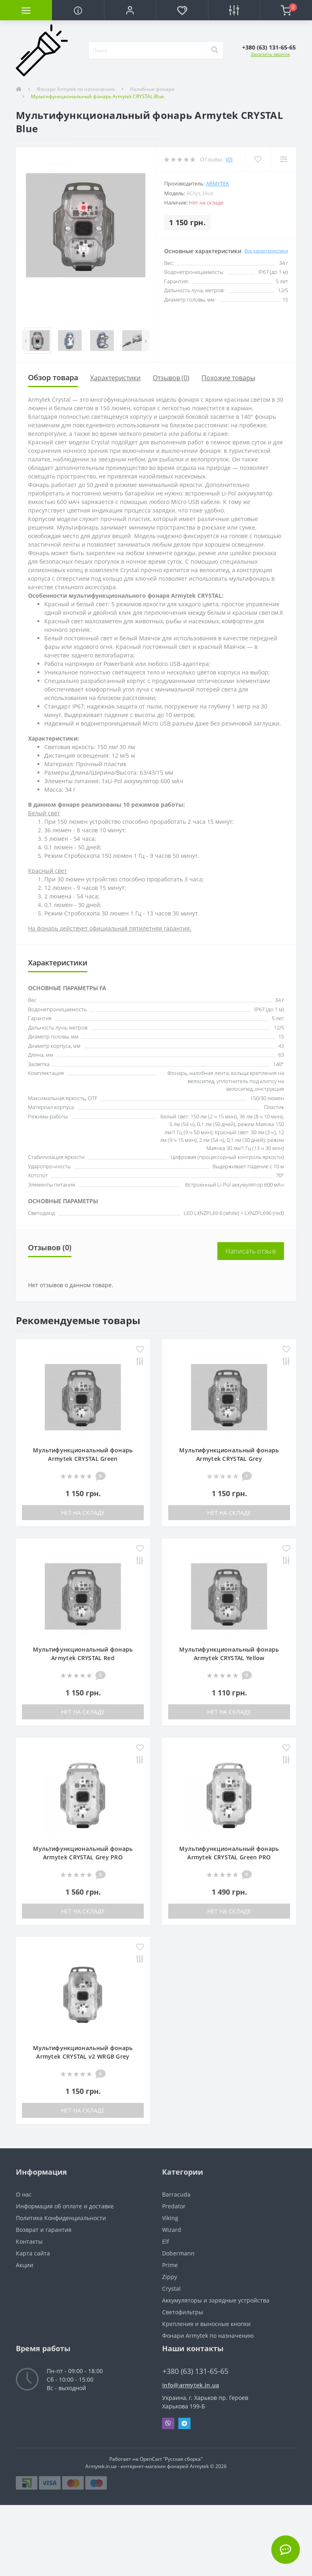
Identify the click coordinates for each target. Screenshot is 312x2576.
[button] (130, 10)
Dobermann (178, 2253)
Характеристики (115, 377)
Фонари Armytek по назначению (76, 89)
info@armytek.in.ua (190, 2385)
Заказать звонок (270, 54)
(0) (229, 159)
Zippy (169, 2277)
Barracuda (176, 2194)
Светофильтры (182, 2312)
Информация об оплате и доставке (65, 2206)
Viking (170, 2218)
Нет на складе (83, 1512)
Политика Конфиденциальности (61, 2218)
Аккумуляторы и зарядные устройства (215, 2300)
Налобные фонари (152, 89)
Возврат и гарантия (44, 2230)
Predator (174, 2206)
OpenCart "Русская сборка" (171, 2458)
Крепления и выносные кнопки (206, 2324)
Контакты (29, 2241)
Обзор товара (53, 377)
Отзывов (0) (171, 377)
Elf (165, 2241)
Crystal (171, 2288)
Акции (24, 2265)
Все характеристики (266, 251)
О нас (24, 2194)
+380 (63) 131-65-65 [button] (195, 2371)
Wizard (171, 2230)
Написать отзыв (250, 1251)
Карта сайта (33, 2253)
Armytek (217, 183)
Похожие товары (228, 377)
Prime (170, 2265)
